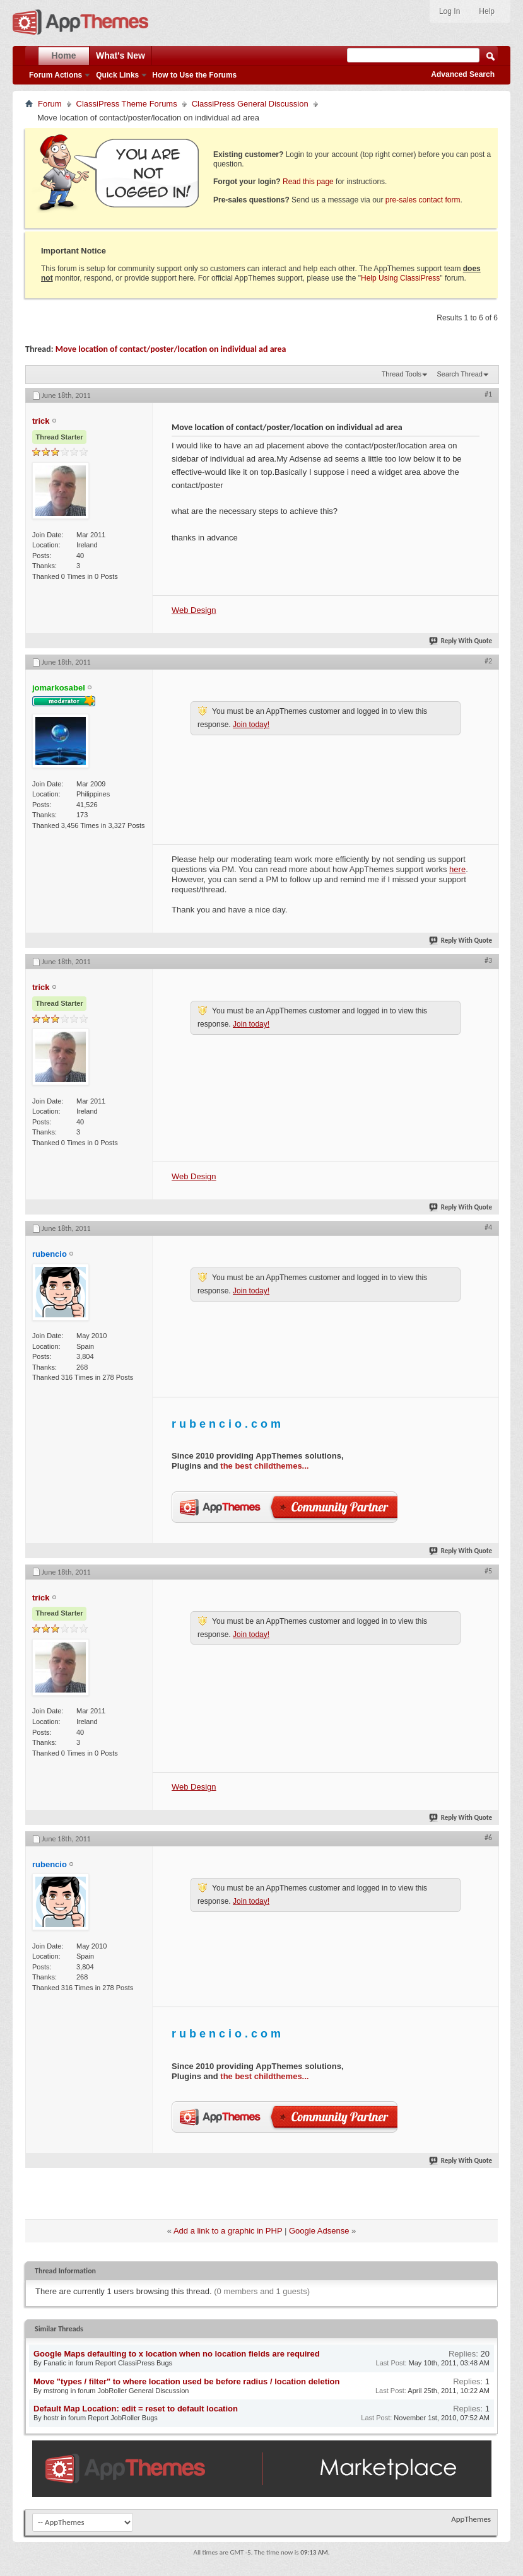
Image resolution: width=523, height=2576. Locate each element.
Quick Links (117, 75)
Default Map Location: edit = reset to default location (135, 2408)
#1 (488, 394)
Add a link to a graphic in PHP (227, 2230)
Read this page (308, 181)
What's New (120, 55)
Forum (50, 103)
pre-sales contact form (423, 199)
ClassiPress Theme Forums (126, 103)
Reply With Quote (461, 641)
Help (487, 11)
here (457, 869)
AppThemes (471, 2519)
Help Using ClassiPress (400, 278)
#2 (488, 660)
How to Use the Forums (194, 75)
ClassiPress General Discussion (250, 103)
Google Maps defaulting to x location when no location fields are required (176, 2353)
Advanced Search (463, 74)
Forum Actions (55, 75)
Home (64, 55)
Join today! (251, 724)
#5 (488, 1570)
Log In (449, 11)
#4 (488, 1227)
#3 (488, 960)
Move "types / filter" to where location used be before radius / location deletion (186, 2381)
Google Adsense (319, 2230)
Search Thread (460, 374)
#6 (488, 1837)
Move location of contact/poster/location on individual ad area (171, 349)
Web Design (194, 610)
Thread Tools (401, 374)
